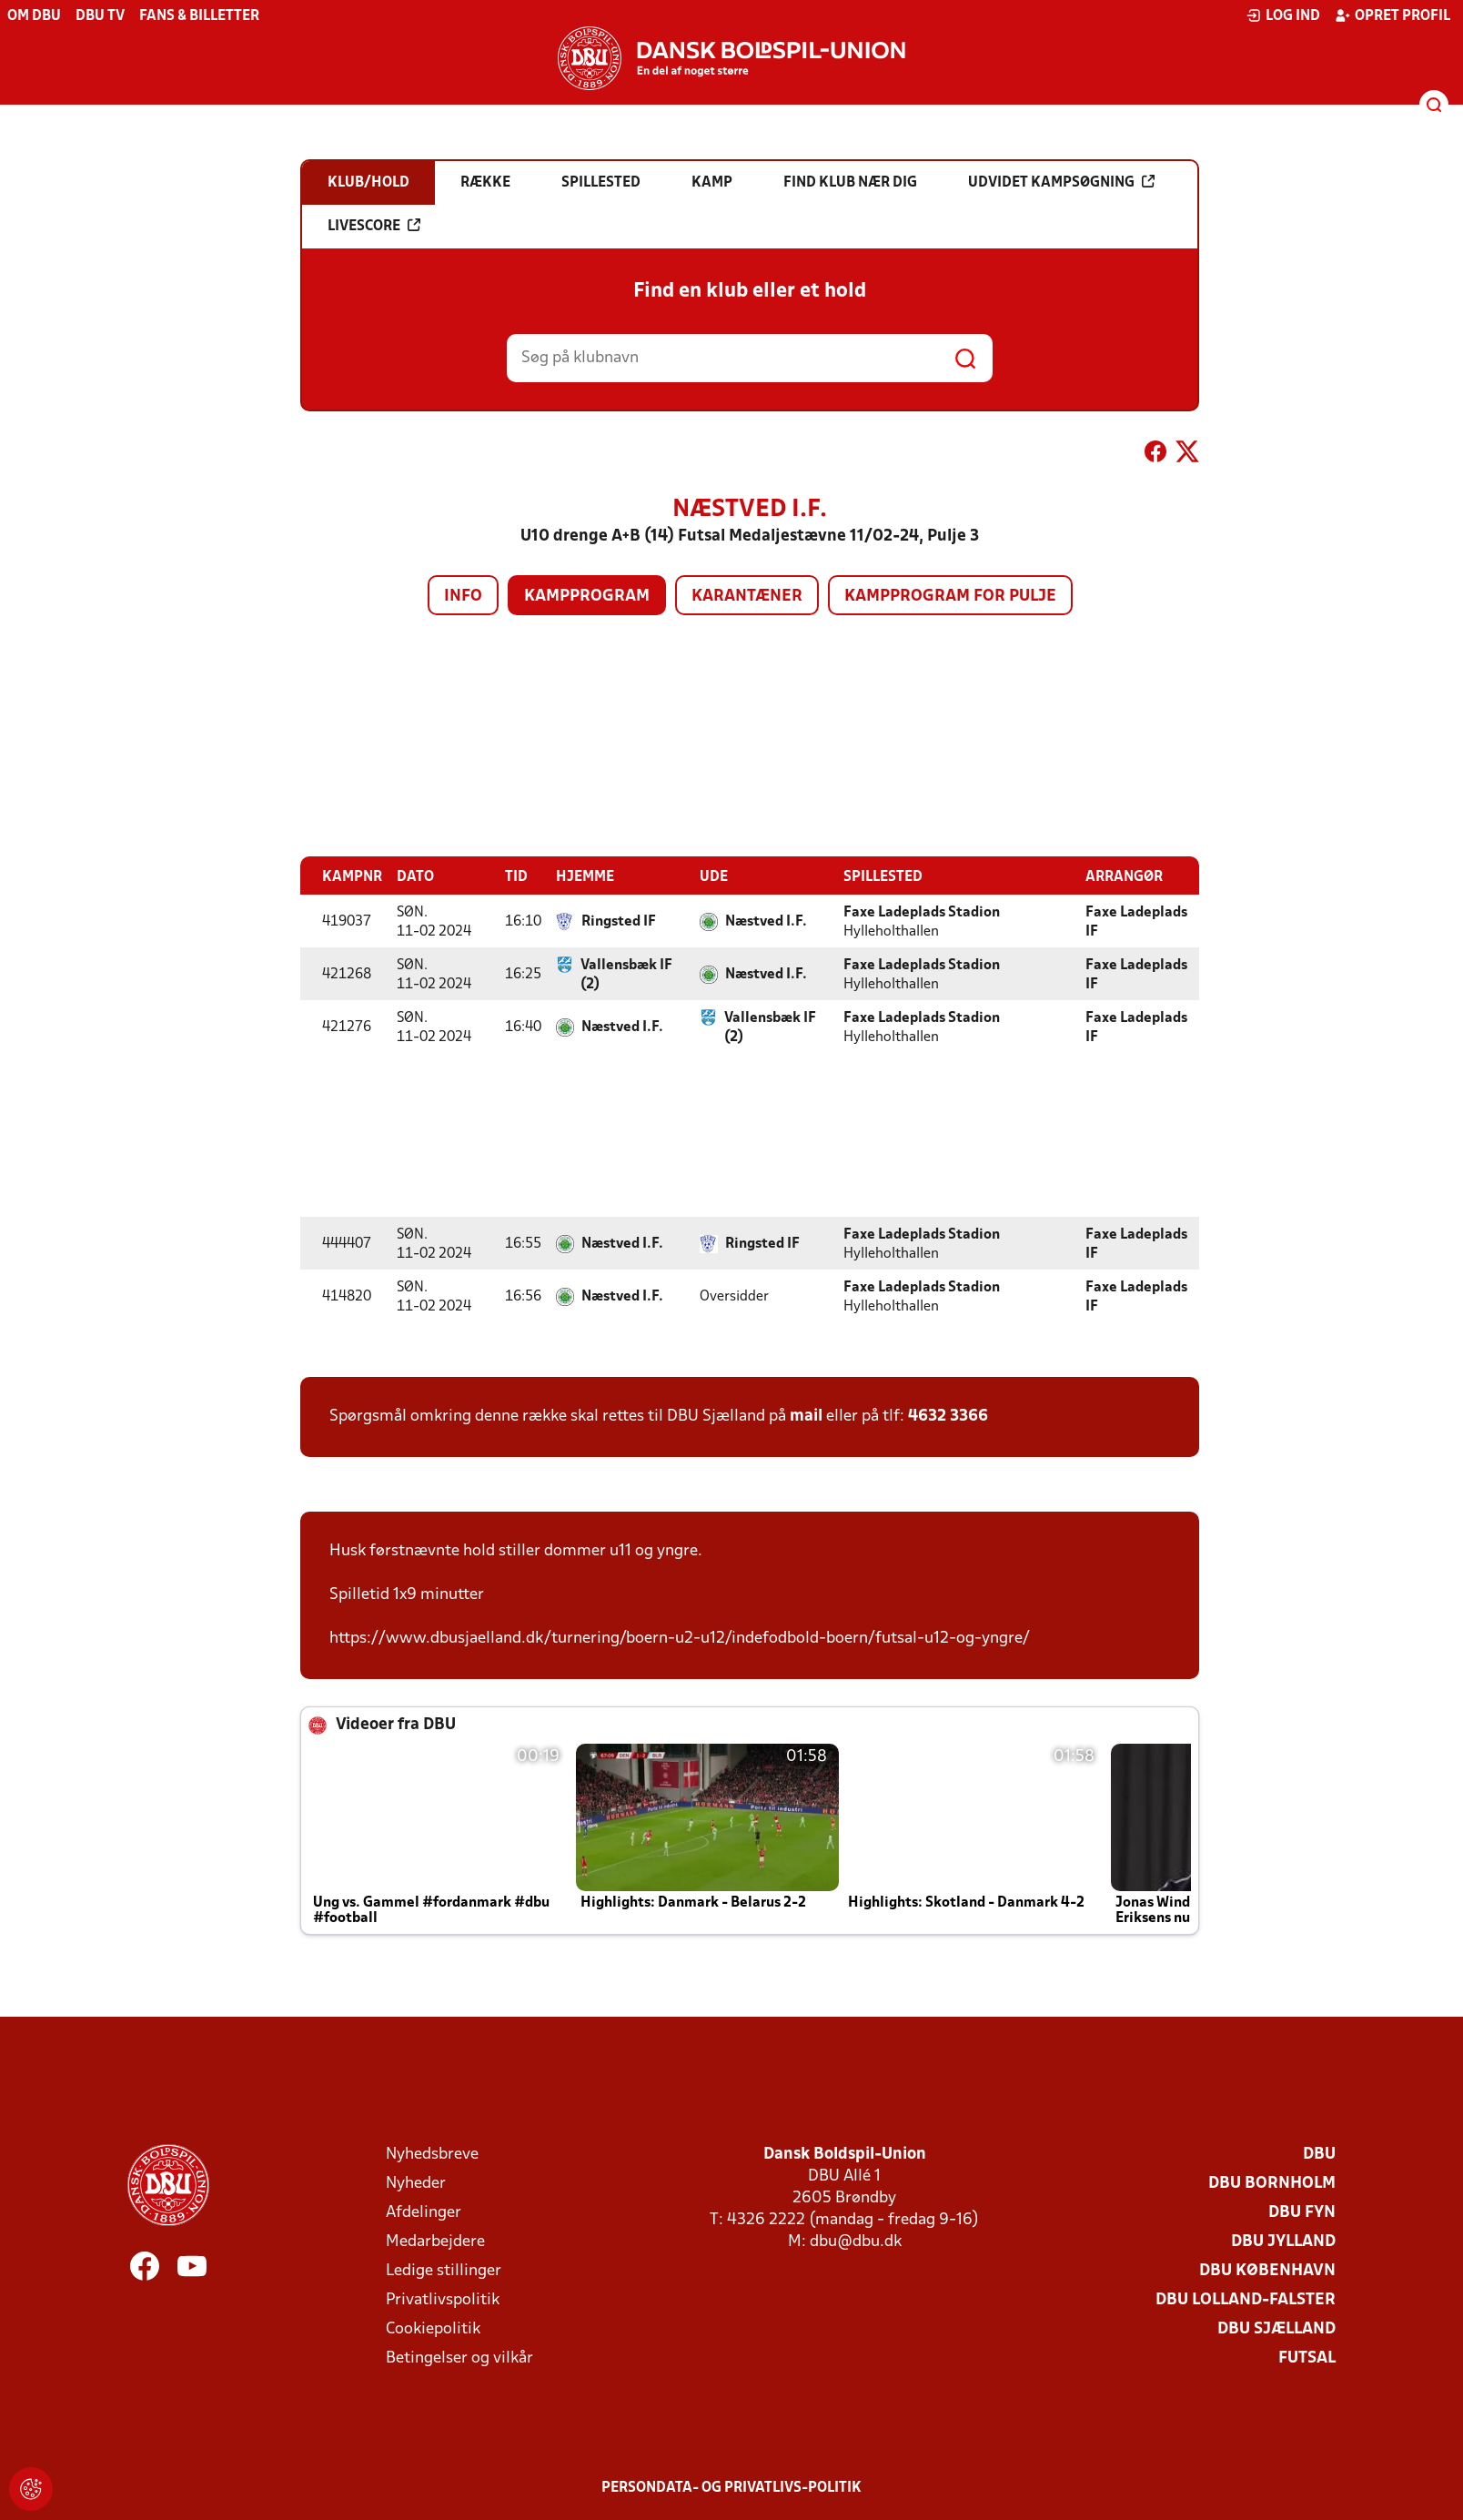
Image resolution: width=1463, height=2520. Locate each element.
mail (806, 1415)
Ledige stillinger (443, 2270)
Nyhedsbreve (432, 2153)
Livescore (374, 225)
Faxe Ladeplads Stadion (921, 912)
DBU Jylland (1283, 2241)
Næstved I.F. (766, 921)
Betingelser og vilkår (459, 2357)
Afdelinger (423, 2212)
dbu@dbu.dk (856, 2241)
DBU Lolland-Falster (1245, 2299)
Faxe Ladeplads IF (1136, 921)
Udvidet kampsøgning (1061, 182)
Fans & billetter (199, 16)
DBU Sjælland (1276, 2328)
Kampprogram (587, 596)
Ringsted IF (618, 921)
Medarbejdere (435, 2241)
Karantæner (746, 596)
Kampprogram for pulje (950, 596)
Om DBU (34, 16)
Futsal (1307, 2357)
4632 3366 (948, 1415)
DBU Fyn (1302, 2212)
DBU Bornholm (1272, 2183)
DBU (1319, 2153)
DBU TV (100, 16)
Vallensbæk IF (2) (626, 974)
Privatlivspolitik (442, 2299)
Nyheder (416, 2183)
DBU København (1267, 2270)
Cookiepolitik (433, 2328)
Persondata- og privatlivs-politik (731, 2487)
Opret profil (1392, 15)
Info (463, 596)
